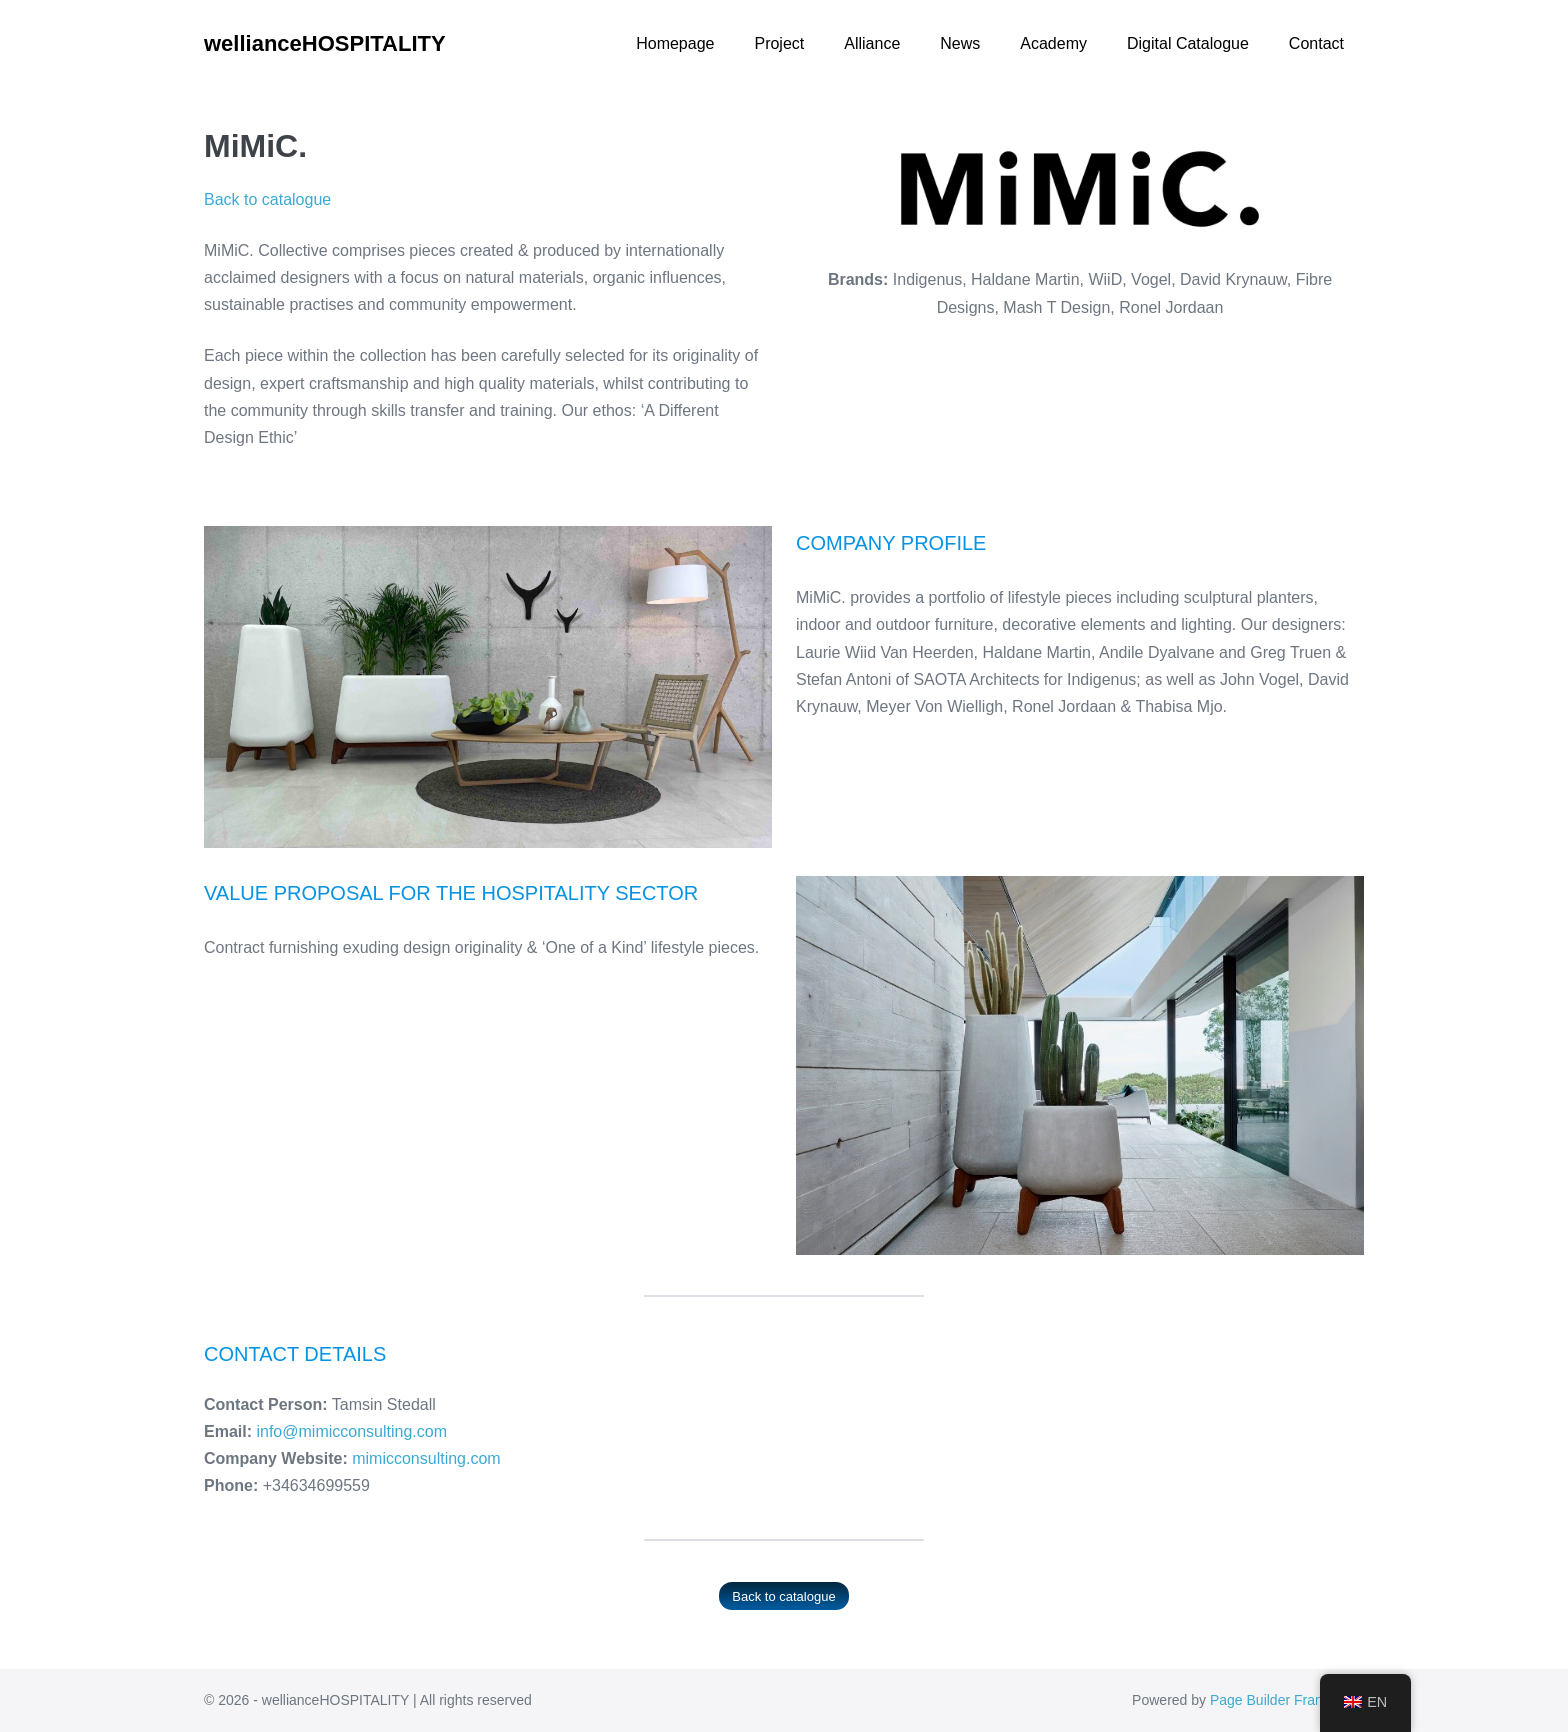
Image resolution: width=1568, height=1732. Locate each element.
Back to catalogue (267, 199)
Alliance (872, 43)
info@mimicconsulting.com (351, 1431)
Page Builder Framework (1287, 1700)
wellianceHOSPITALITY (325, 43)
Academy (1053, 43)
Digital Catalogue (1188, 43)
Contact (1316, 43)
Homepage (675, 43)
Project (779, 43)
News (960, 43)
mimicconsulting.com (426, 1458)
